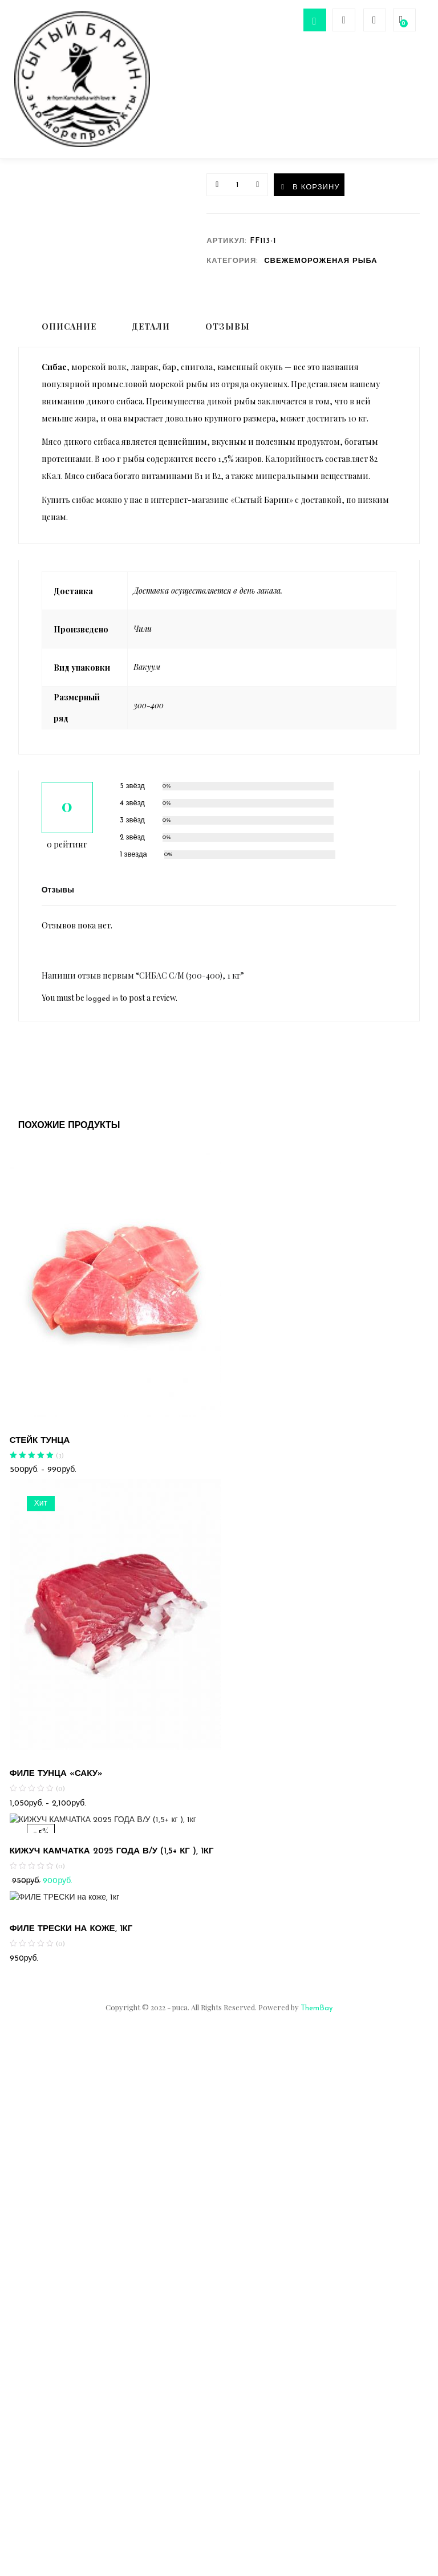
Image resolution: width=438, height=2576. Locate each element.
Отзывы (227, 335)
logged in (102, 1007)
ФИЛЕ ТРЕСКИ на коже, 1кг (71, 1937)
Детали (151, 335)
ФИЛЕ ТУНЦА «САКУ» (56, 1783)
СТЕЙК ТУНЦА (40, 1449)
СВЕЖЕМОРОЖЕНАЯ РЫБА (320, 269)
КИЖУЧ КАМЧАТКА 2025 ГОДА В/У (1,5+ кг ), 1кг (112, 1860)
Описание (69, 335)
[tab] (66, 335)
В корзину (328, 193)
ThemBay (316, 2017)
